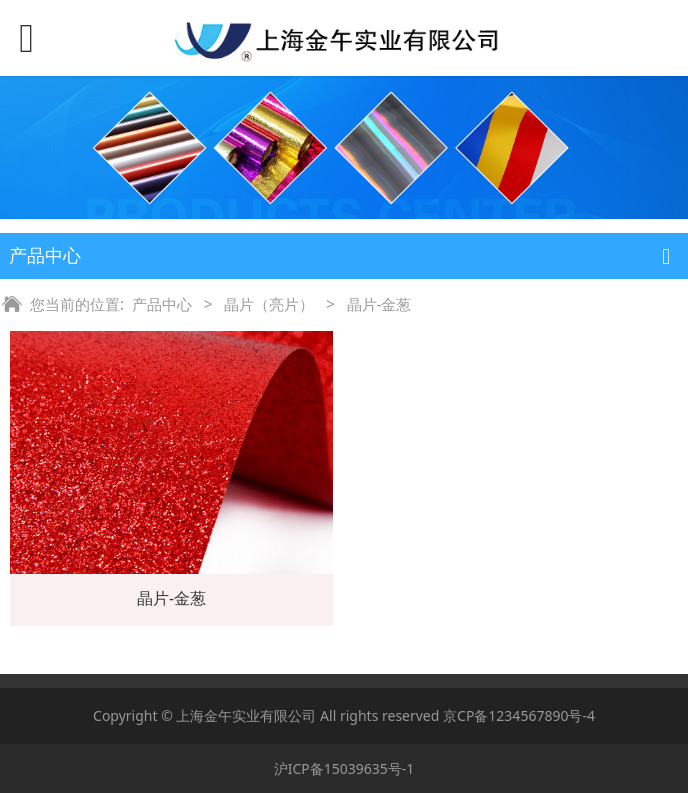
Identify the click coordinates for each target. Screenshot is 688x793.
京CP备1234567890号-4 (519, 715)
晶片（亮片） (269, 304)
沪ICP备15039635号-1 (344, 768)
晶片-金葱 (171, 598)
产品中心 (162, 304)
